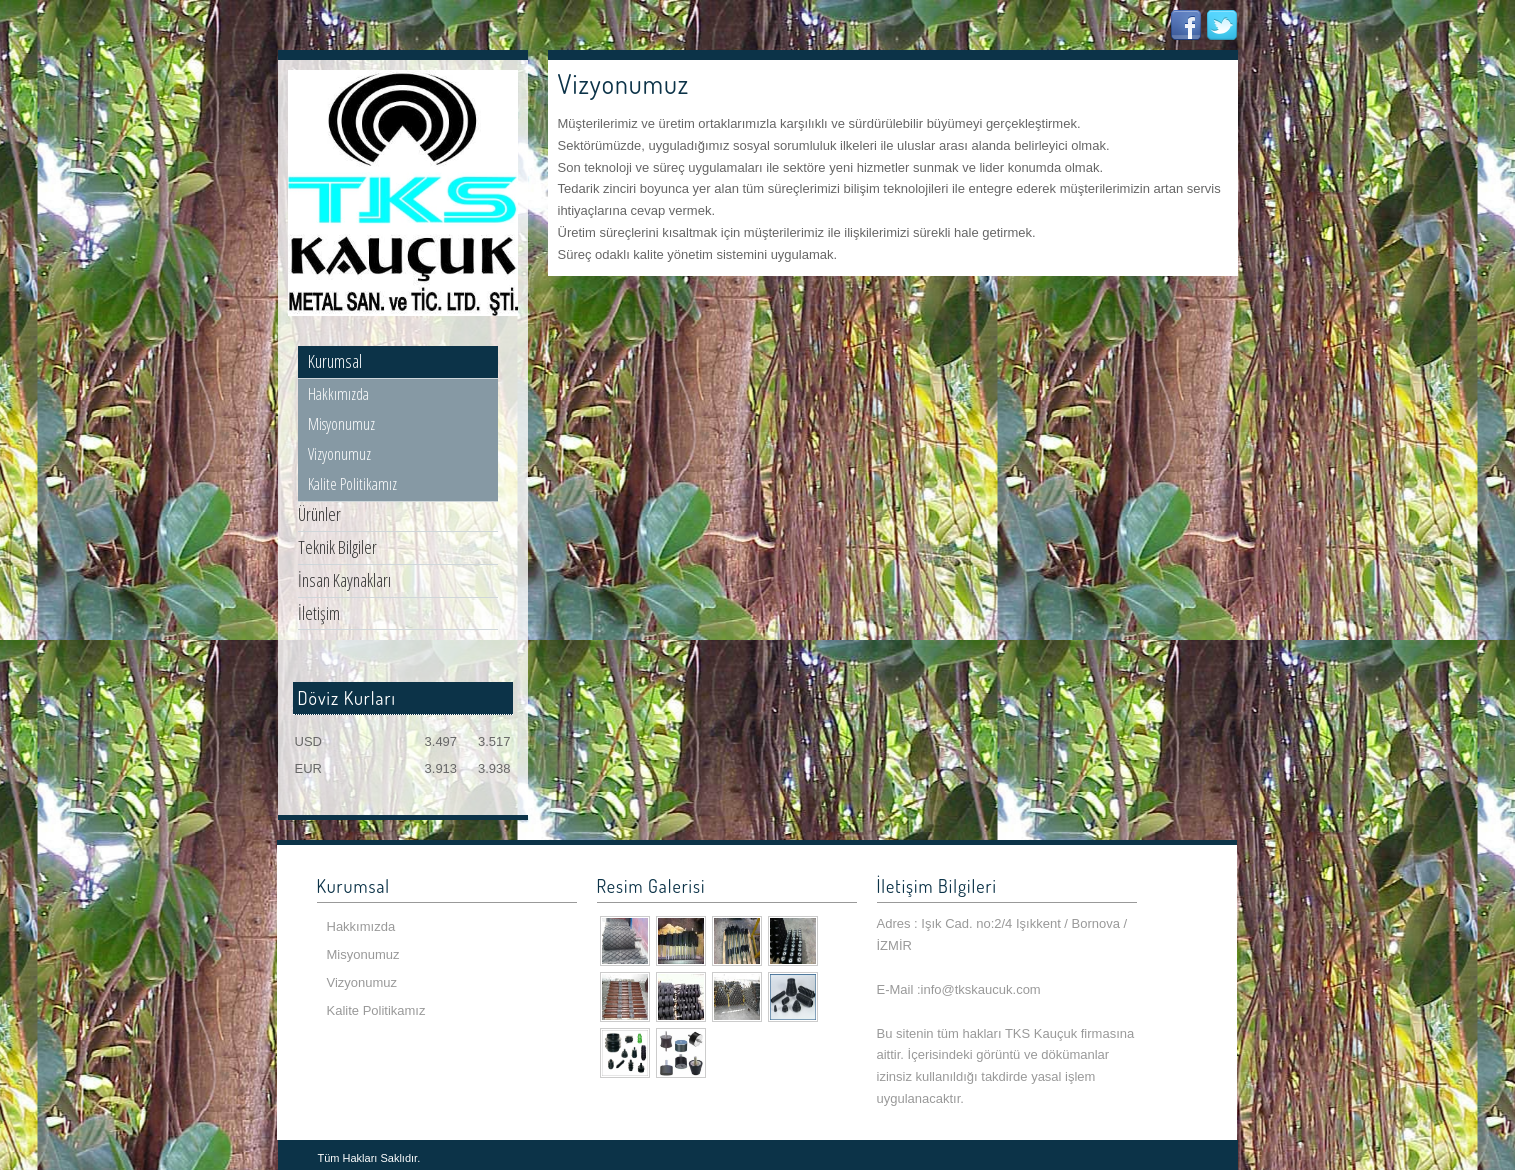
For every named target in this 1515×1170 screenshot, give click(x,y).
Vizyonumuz (339, 454)
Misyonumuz (341, 424)
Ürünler (319, 514)
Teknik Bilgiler (337, 547)
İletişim (319, 613)
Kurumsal (335, 361)
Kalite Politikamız (352, 484)
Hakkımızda (338, 394)
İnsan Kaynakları (344, 580)
